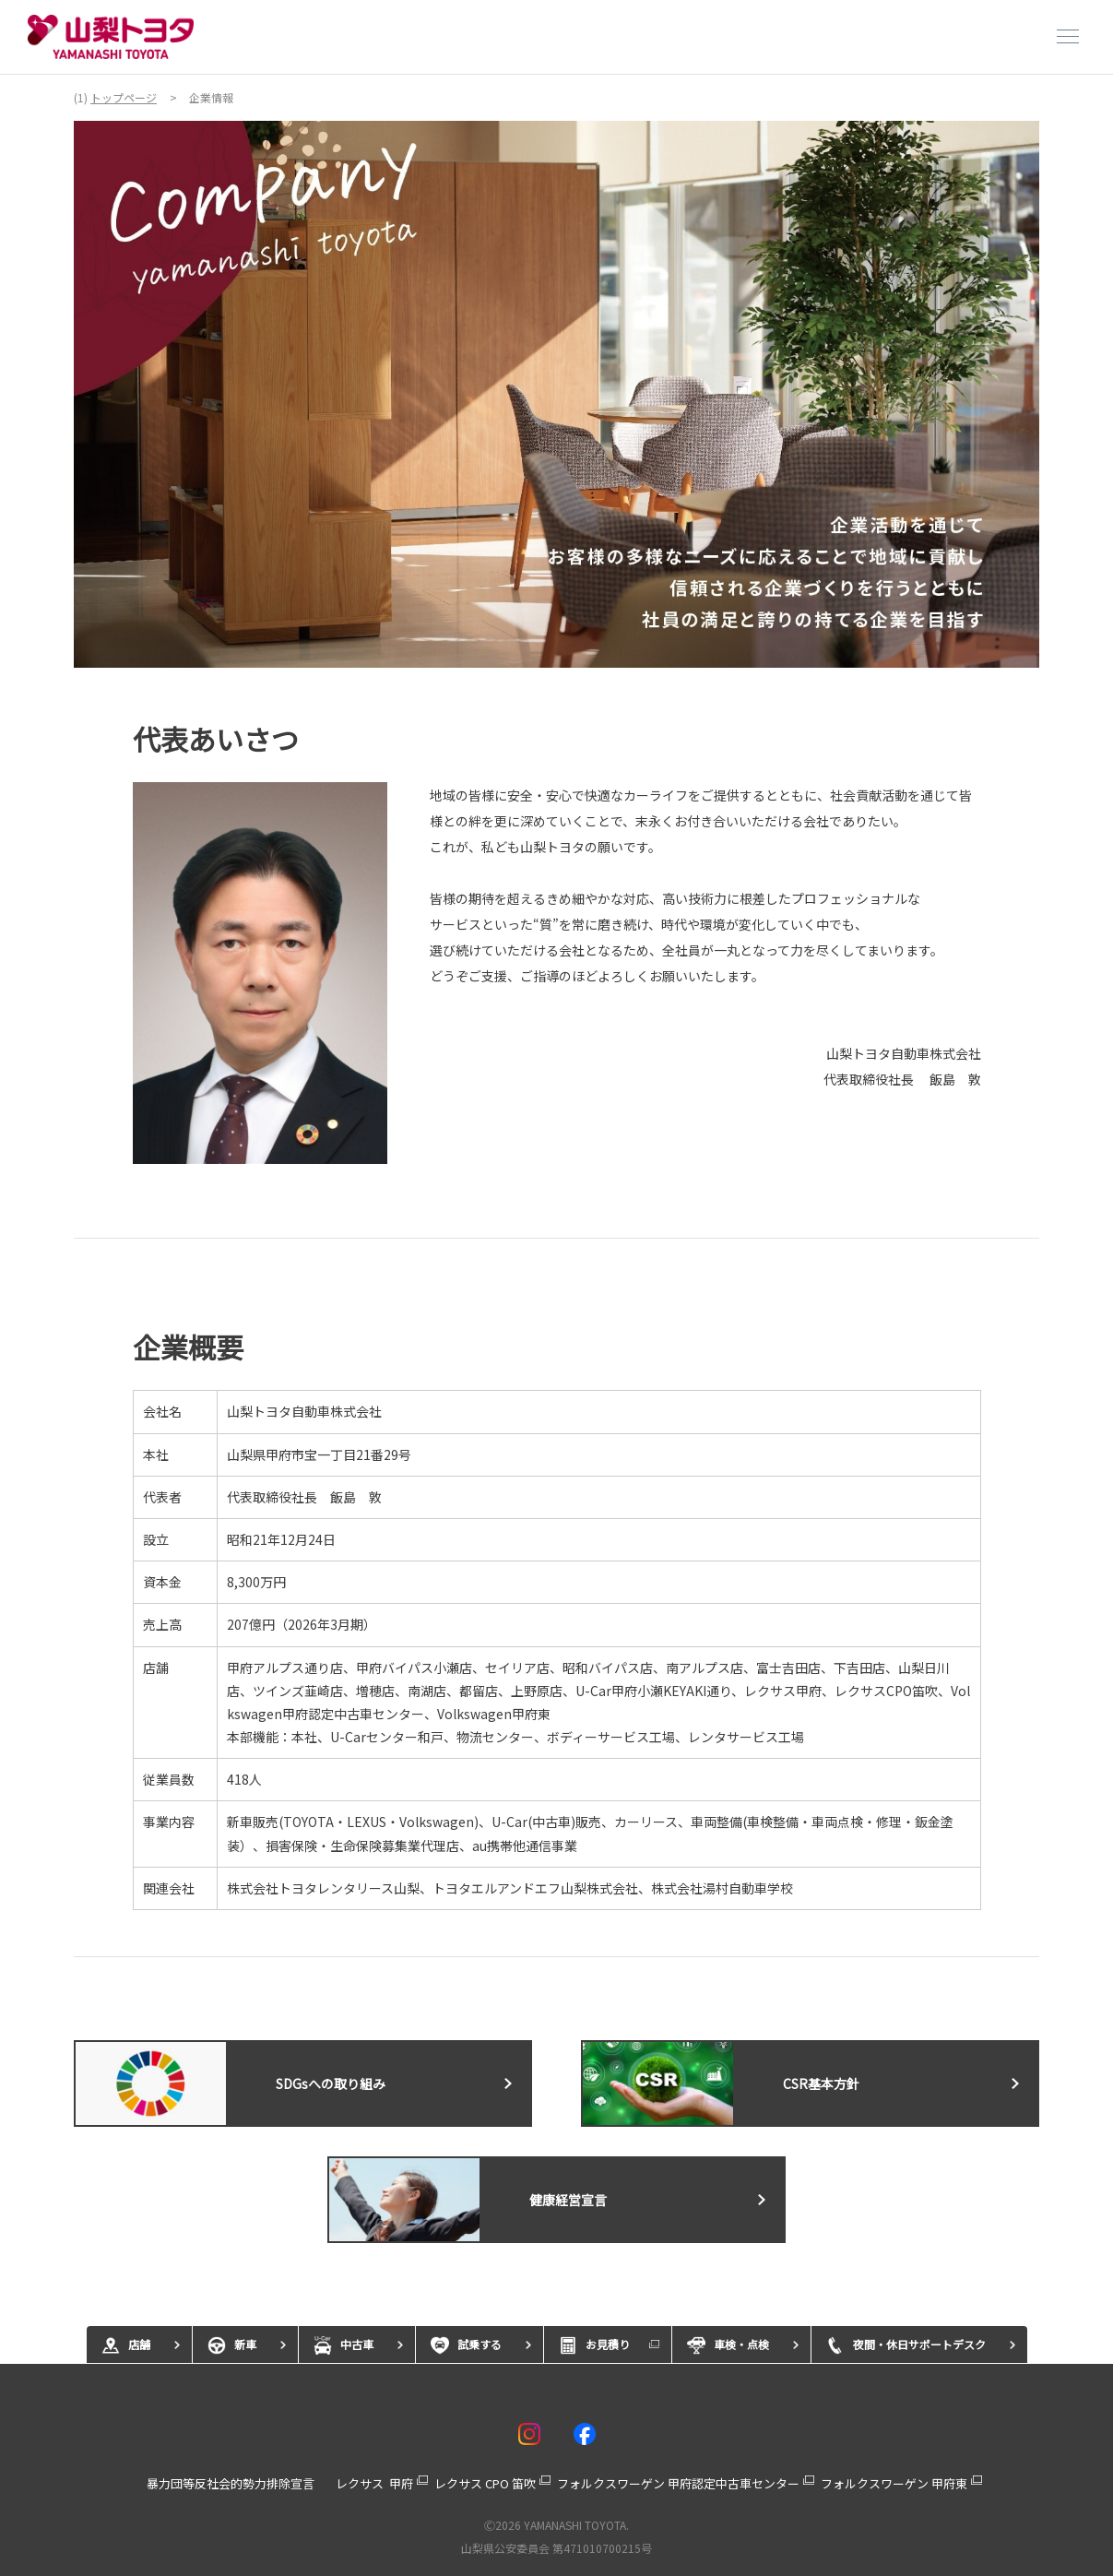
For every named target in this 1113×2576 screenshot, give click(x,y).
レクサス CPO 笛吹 (485, 2483)
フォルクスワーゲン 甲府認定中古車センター (678, 2483)
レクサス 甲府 (374, 2483)
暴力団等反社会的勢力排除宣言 (230, 2483)
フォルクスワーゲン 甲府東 (894, 2483)
